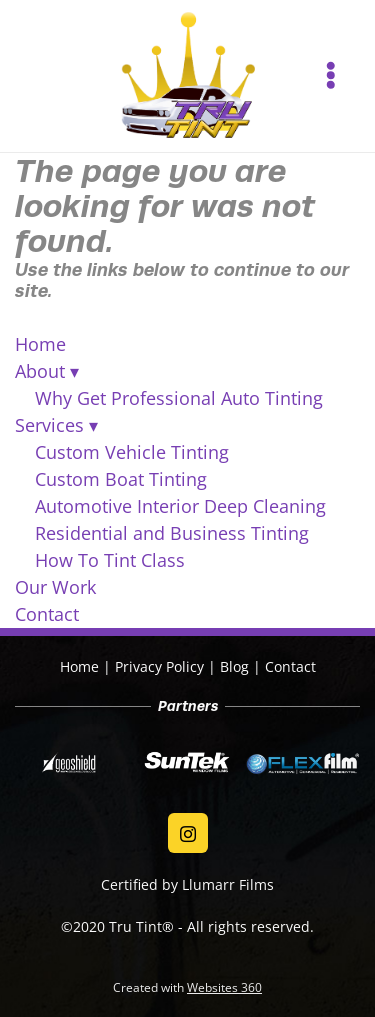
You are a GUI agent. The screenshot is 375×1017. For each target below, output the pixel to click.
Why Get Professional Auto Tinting (179, 398)
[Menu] (330, 75)
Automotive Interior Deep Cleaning (180, 506)
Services (56, 425)
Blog (234, 666)
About (47, 371)
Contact (47, 614)
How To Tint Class (110, 560)
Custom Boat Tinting (121, 479)
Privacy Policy (159, 666)
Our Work (55, 587)
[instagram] (188, 833)
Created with (187, 987)
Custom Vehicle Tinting (132, 452)
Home (40, 344)
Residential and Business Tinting (172, 533)
